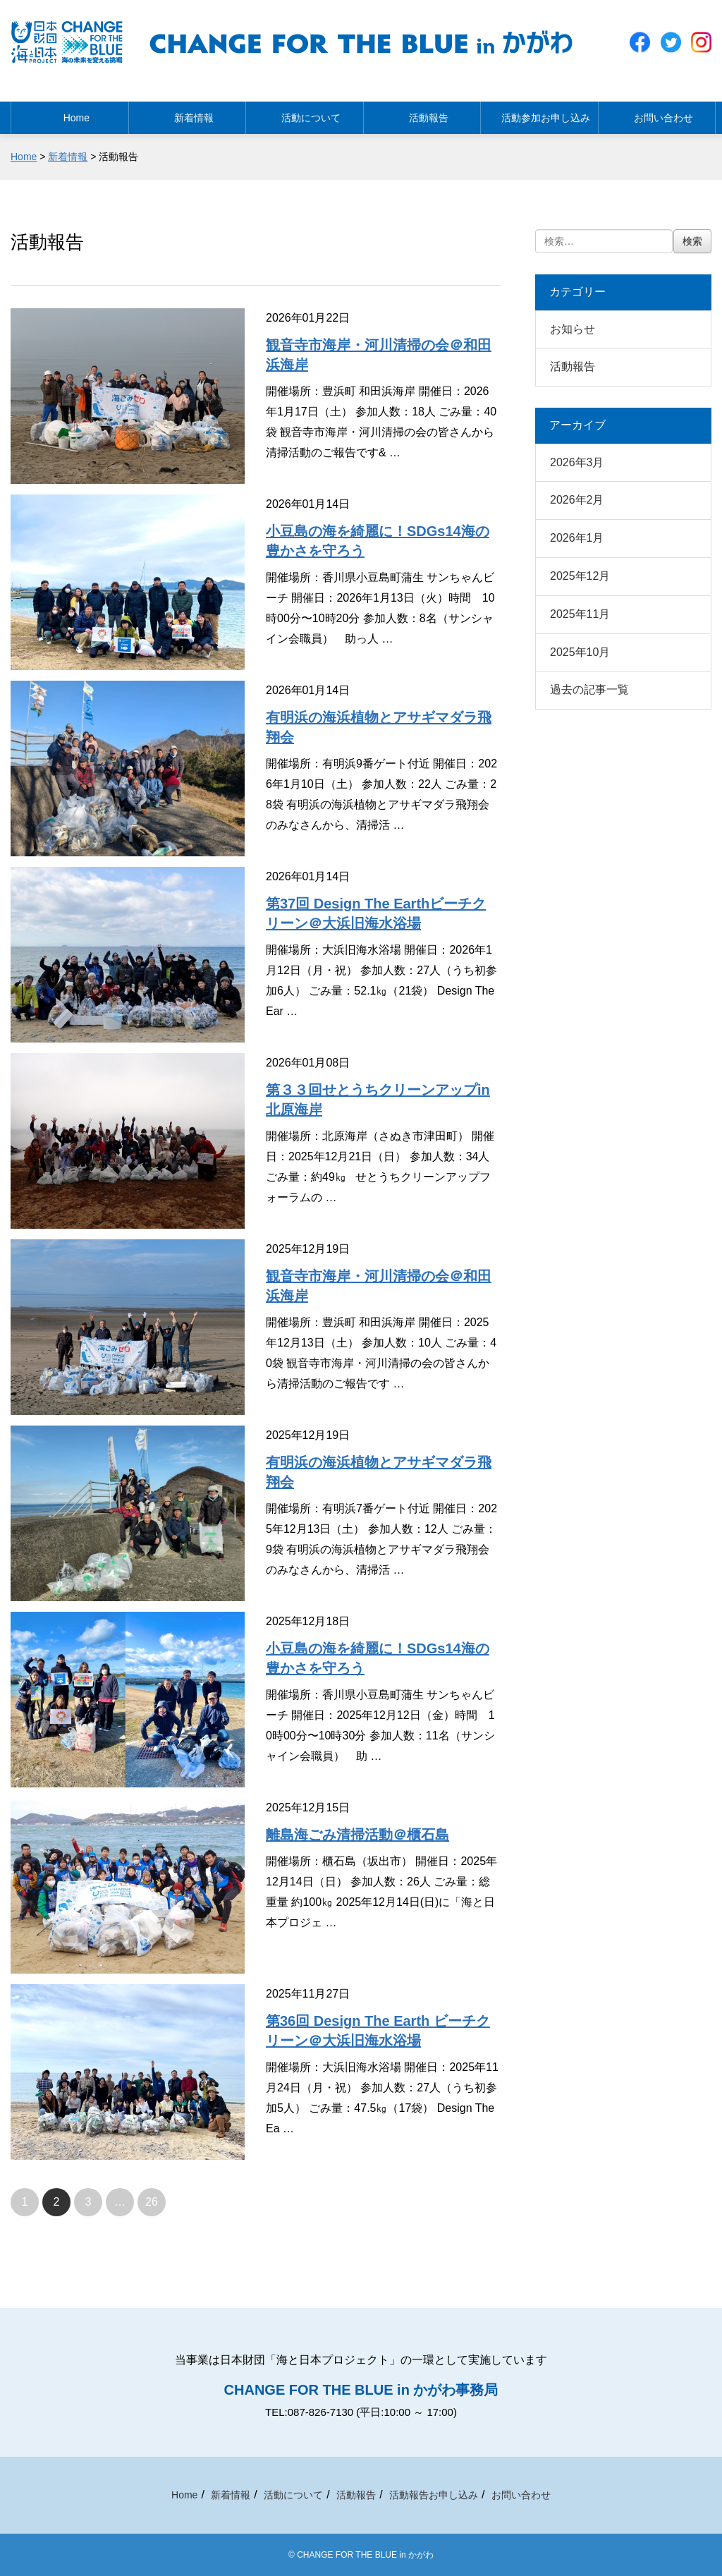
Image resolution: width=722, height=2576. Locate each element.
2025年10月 (580, 652)
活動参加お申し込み (539, 113)
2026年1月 (577, 538)
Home (69, 113)
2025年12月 (580, 576)
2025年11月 (580, 614)
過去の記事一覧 (589, 689)
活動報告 (421, 113)
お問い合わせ (656, 113)
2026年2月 (577, 500)
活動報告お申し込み (433, 2495)
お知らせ (572, 329)
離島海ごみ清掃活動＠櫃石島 (357, 1834)
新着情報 (187, 113)
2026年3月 (577, 462)
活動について (304, 113)
